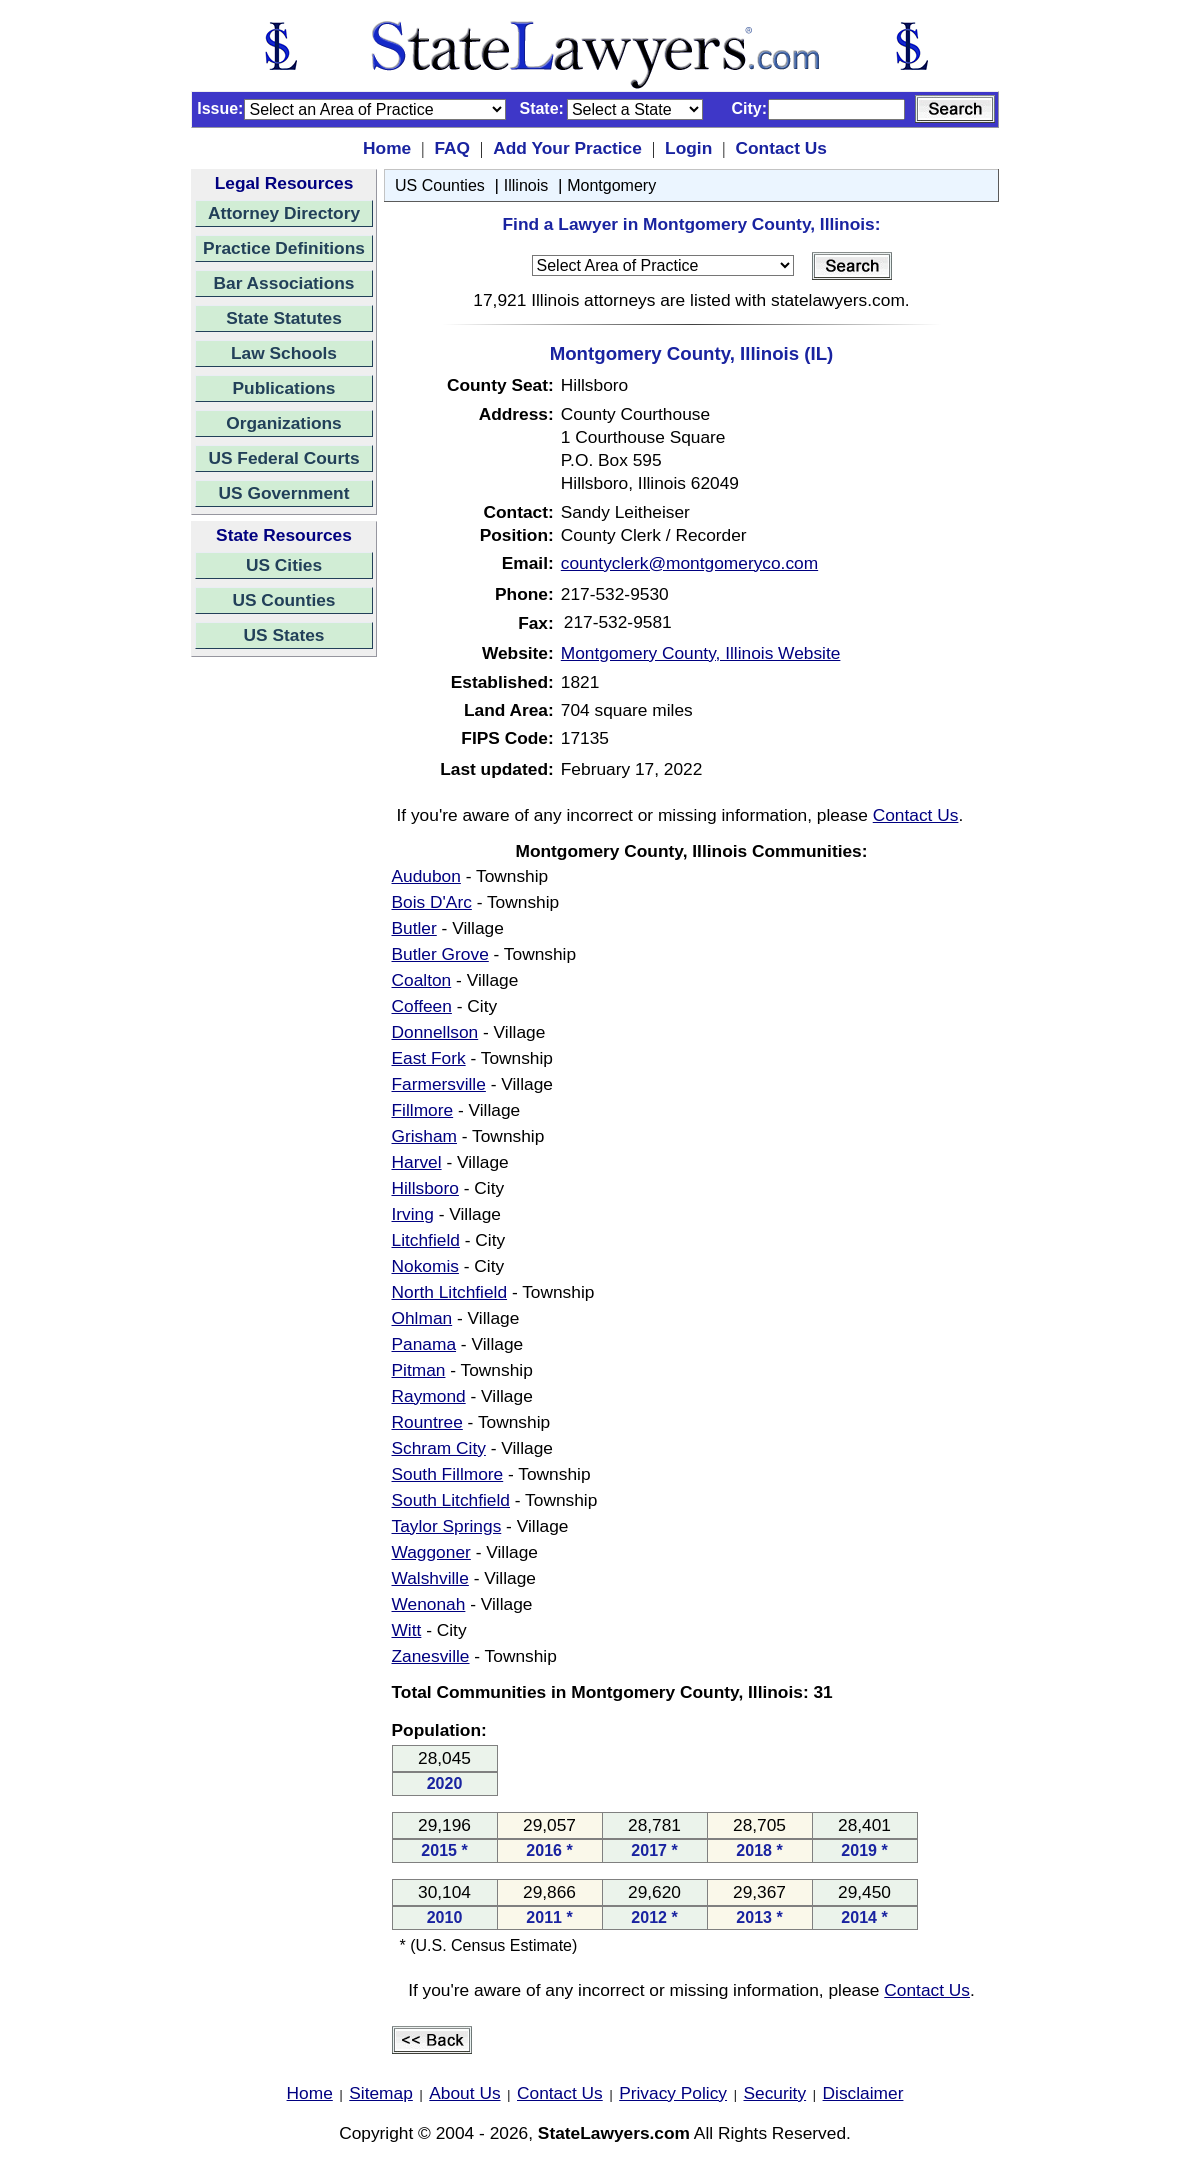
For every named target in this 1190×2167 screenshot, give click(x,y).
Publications (283, 388)
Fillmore (423, 1110)
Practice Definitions (284, 248)
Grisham (424, 1136)
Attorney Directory (284, 213)
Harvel (417, 1162)
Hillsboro (425, 1188)
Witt (407, 1630)
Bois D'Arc (432, 902)
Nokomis (425, 1266)
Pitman (419, 1370)
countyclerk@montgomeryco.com (689, 563)
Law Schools (284, 353)
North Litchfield (450, 1292)
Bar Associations (284, 283)
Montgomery (611, 185)
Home (387, 148)
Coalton (422, 980)
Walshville (430, 1578)
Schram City (439, 1448)
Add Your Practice (567, 148)
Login (688, 148)
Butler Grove (440, 954)
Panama (424, 1344)
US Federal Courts (283, 458)
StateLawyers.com (614, 2133)
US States (284, 635)
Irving (413, 1214)
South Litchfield (451, 1500)
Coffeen (422, 1006)
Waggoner (431, 1552)
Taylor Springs (447, 1526)
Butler (414, 928)
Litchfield (426, 1240)
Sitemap (381, 2093)
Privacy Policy (673, 2093)
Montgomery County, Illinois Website (701, 653)
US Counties (283, 600)
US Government (284, 493)
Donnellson (435, 1032)
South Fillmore (448, 1474)
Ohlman (422, 1318)
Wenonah (429, 1604)
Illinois (526, 185)
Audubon (426, 876)
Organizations (284, 423)
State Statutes (284, 318)
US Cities (284, 565)
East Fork (429, 1058)
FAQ (452, 148)
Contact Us (780, 148)
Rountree (427, 1422)
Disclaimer (863, 2093)
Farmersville (439, 1084)
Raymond (429, 1396)
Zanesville (431, 1656)
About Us (464, 2093)
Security (775, 2093)
